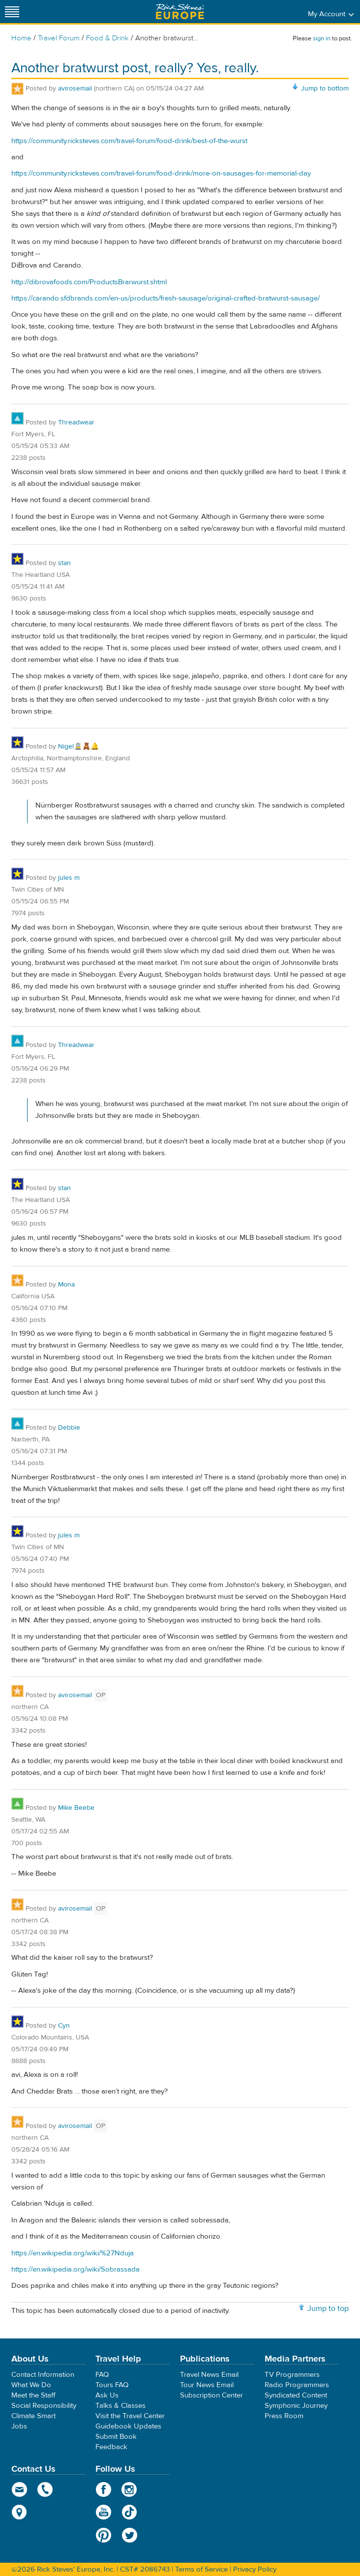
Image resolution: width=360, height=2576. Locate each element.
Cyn (64, 2025)
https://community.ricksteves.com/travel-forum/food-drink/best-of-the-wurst (129, 141)
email (19, 2489)
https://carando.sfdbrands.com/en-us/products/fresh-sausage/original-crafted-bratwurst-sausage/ (165, 298)
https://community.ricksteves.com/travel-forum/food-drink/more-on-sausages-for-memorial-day (161, 173)
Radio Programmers (297, 2385)
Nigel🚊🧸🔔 (78, 746)
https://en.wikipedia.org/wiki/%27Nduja (72, 2253)
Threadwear (76, 422)
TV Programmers (292, 2374)
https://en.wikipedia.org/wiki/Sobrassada (75, 2269)
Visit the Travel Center (130, 2416)
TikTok (129, 2512)
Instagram (129, 2489)
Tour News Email (207, 2385)
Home (21, 38)
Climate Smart (33, 2416)
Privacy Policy (254, 2569)
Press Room (284, 2416)
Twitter (129, 2535)
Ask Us (107, 2395)
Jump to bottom (325, 88)
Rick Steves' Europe (180, 11)
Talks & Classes (120, 2405)
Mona (66, 1284)
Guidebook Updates (128, 2426)
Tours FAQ (111, 2385)
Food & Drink (107, 38)
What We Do (31, 2385)
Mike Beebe (76, 1807)
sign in (321, 38)
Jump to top (328, 2308)
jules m (69, 877)
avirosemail (75, 88)
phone (45, 2489)
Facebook (103, 2489)
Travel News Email (209, 2374)
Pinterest (103, 2535)
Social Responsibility (43, 2405)
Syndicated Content (296, 2395)
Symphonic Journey (296, 2405)
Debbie (69, 1427)
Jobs (19, 2426)
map (19, 2512)
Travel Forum (59, 38)
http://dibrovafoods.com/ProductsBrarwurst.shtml (89, 282)
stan (64, 563)
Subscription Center (211, 2395)
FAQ (102, 2374)
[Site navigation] (12, 11)
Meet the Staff (33, 2395)
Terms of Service (201, 2569)
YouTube (103, 2512)
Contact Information (42, 2374)
